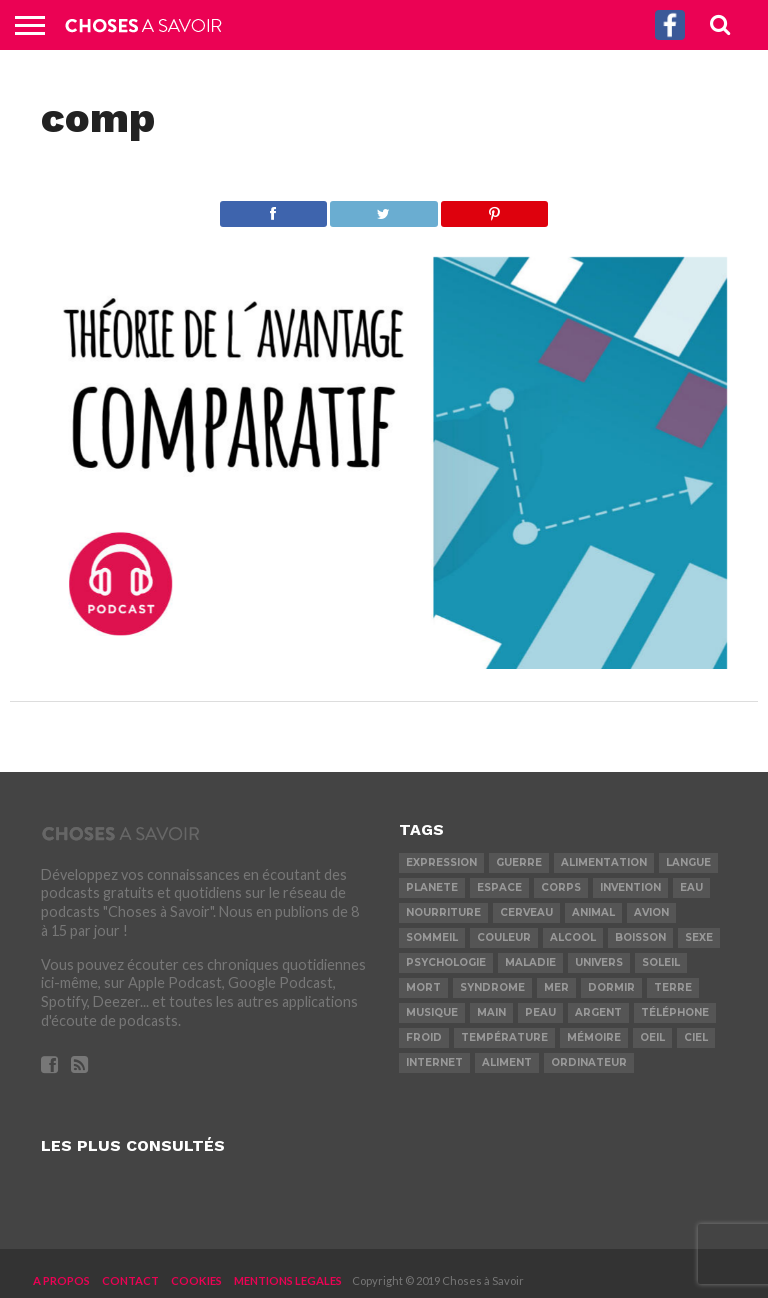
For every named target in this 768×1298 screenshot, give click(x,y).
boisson (640, 937)
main (491, 1012)
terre (673, 987)
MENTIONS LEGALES (288, 1280)
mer (556, 987)
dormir (611, 987)
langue (688, 862)
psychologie (446, 962)
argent (598, 1012)
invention (630, 887)
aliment (507, 1062)
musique (432, 1012)
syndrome (492, 987)
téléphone (675, 1012)
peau (540, 1012)
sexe (699, 937)
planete (432, 887)
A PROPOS (61, 1280)
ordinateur (589, 1062)
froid (424, 1037)
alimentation (604, 862)
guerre (519, 862)
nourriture (443, 912)
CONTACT (130, 1280)
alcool (573, 937)
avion (651, 912)
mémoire (594, 1037)
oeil (652, 1037)
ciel (696, 1037)
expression (441, 862)
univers (599, 962)
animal (593, 912)
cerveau (526, 912)
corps (561, 887)
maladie (530, 962)
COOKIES (196, 1280)
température (504, 1037)
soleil (661, 962)
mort (423, 987)
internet (434, 1062)
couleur (504, 937)
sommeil (432, 937)
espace (499, 887)
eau (691, 887)
